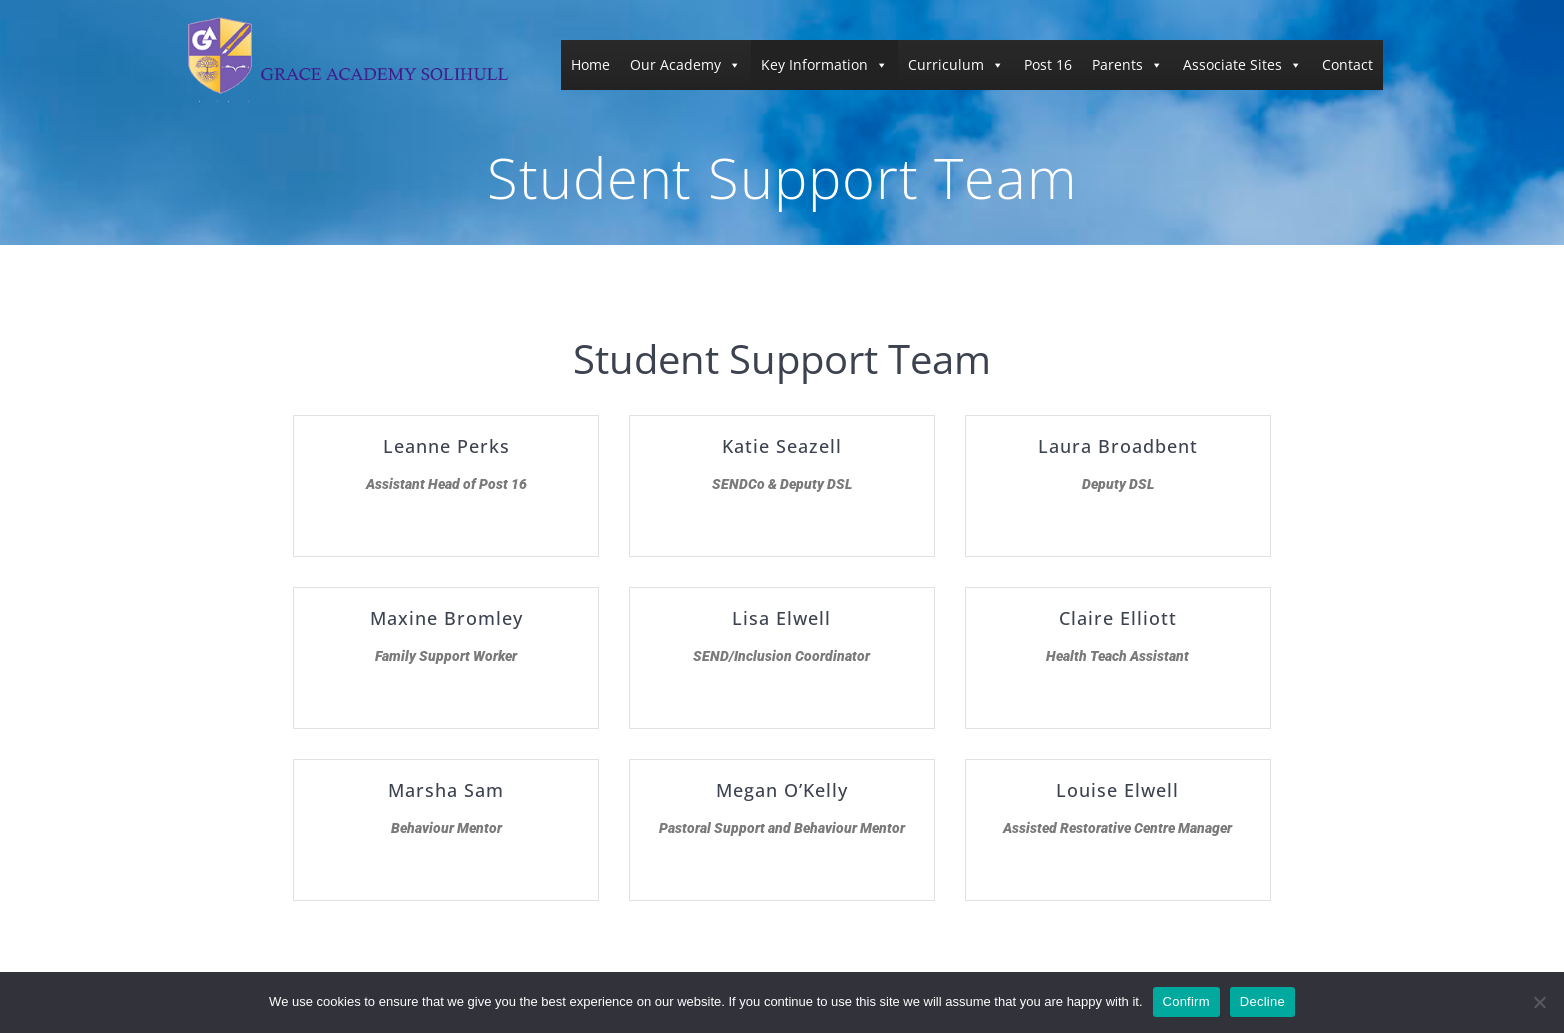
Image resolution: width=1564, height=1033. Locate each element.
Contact (1347, 64)
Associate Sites (1242, 64)
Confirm (1186, 1001)
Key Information (824, 64)
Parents (1127, 64)
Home (590, 64)
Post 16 (1048, 64)
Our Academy (685, 64)
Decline (1262, 1001)
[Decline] (1539, 1002)
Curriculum (956, 64)
